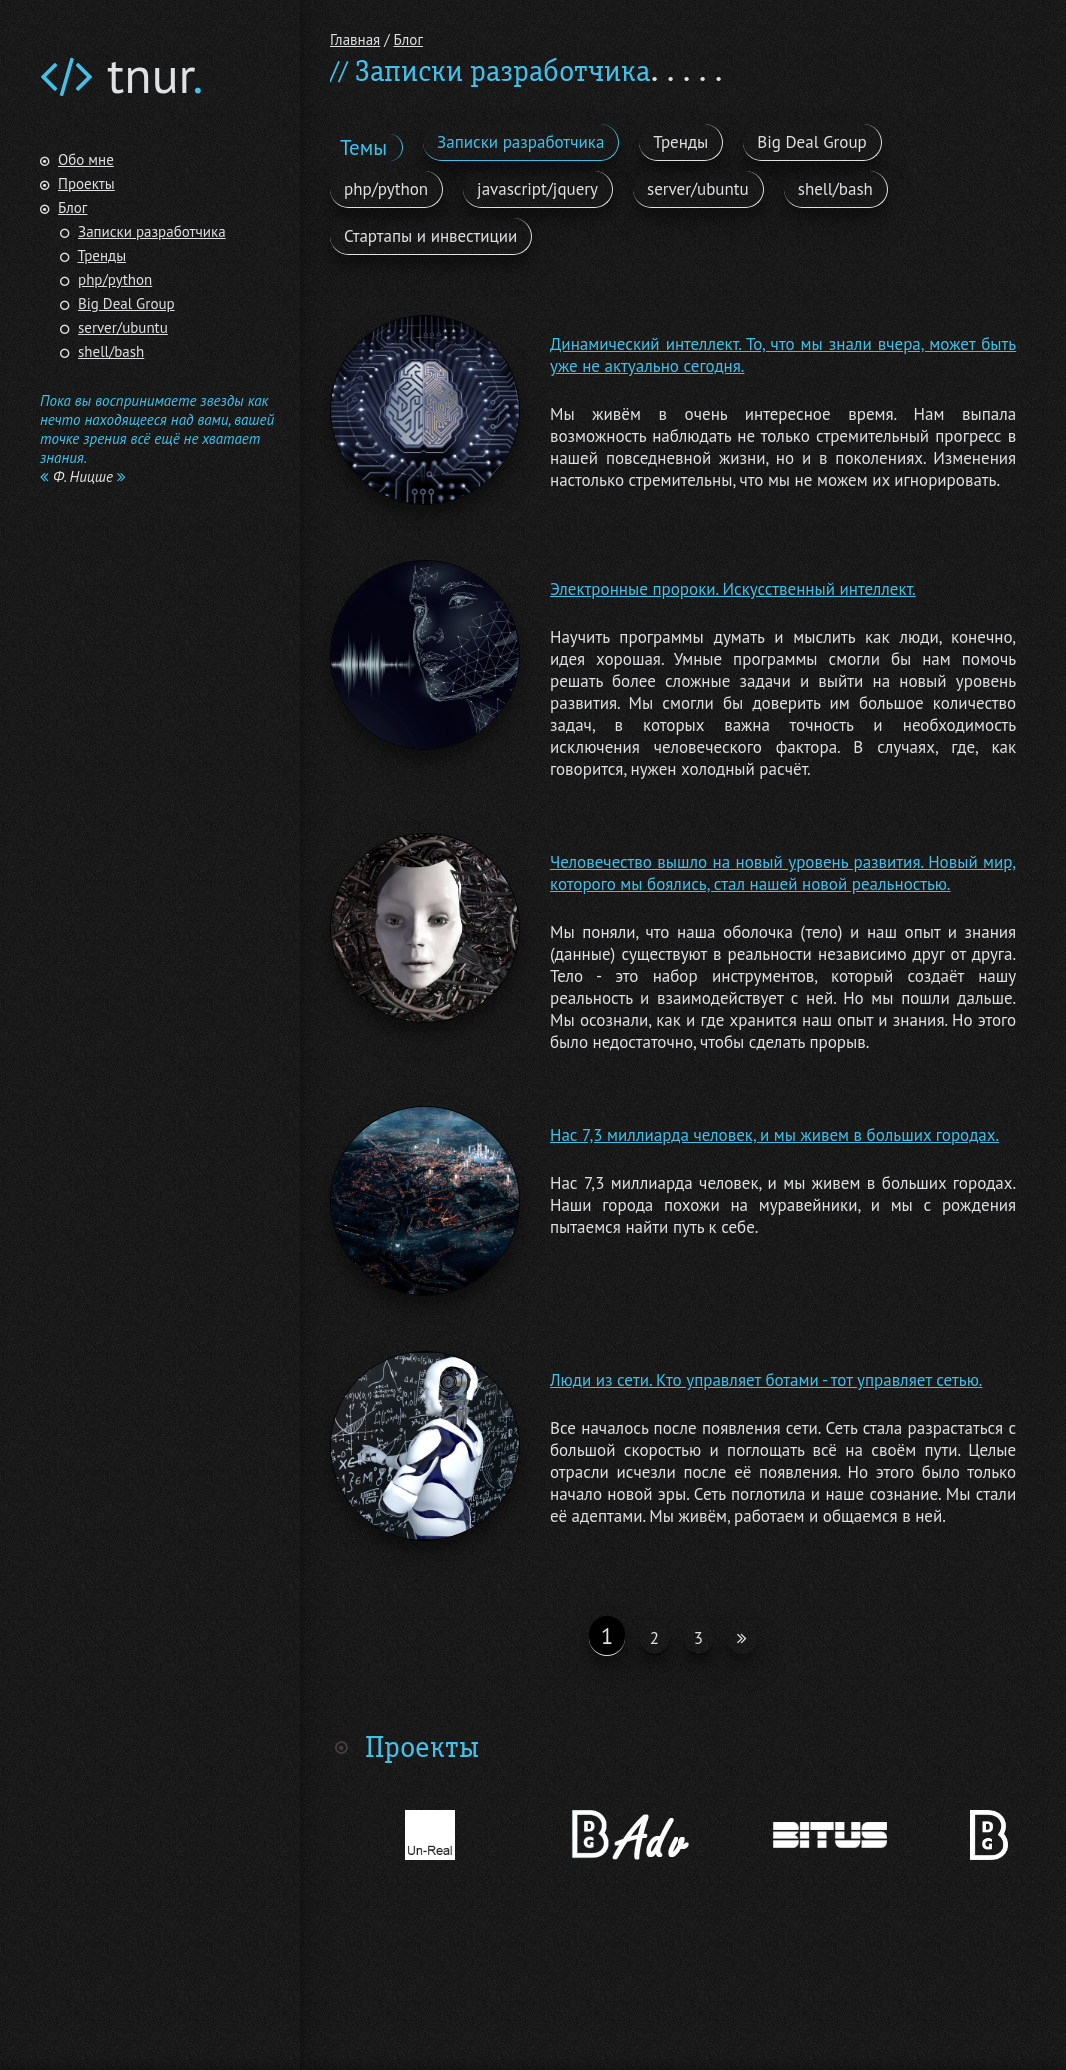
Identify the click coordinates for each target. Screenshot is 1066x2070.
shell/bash (111, 351)
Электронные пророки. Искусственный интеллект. (733, 589)
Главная (355, 39)
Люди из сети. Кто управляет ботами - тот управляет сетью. (766, 1380)
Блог (72, 207)
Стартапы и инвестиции (430, 236)
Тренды (102, 255)
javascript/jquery (537, 189)
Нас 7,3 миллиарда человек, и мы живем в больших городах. (774, 1135)
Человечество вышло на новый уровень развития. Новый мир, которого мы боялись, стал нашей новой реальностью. (783, 873)
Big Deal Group (126, 303)
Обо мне (86, 159)
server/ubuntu (123, 327)
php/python (115, 279)
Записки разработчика (152, 231)
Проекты (86, 183)
